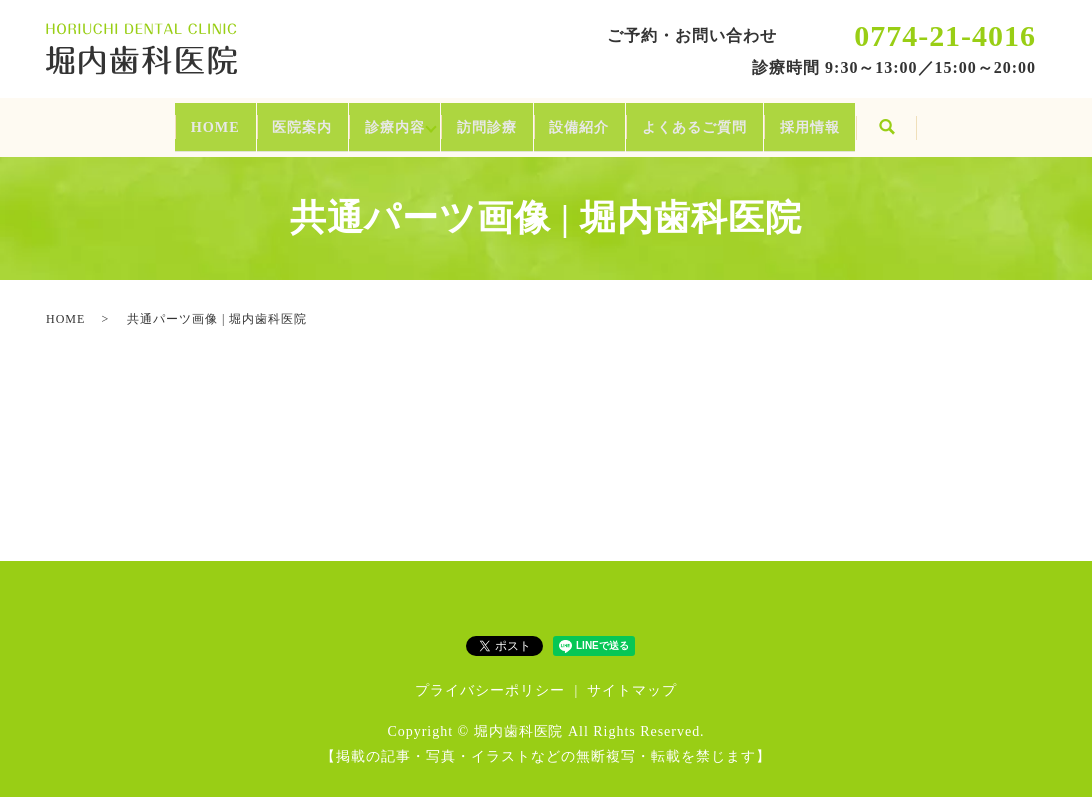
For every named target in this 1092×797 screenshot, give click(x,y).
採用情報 (920, 119)
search (1015, 121)
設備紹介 (610, 119)
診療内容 (357, 119)
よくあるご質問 (764, 119)
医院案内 (227, 119)
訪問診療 (480, 119)
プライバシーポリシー (490, 676)
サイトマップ (632, 676)
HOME (103, 119)
